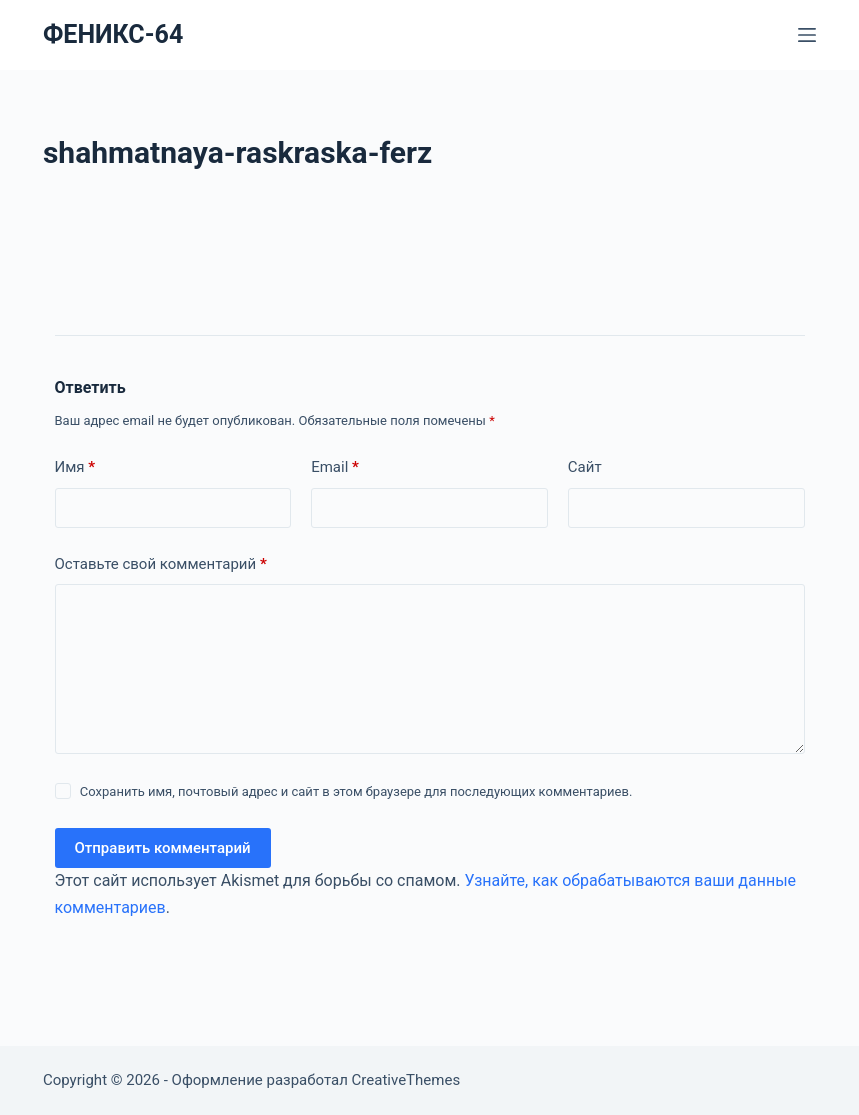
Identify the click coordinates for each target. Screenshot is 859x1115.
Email (335, 467)
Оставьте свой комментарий (161, 564)
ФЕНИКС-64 (113, 34)
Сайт (585, 467)
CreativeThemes (406, 1080)
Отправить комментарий (163, 848)
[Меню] (807, 35)
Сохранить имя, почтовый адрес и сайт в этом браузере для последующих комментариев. (356, 791)
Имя (75, 467)
